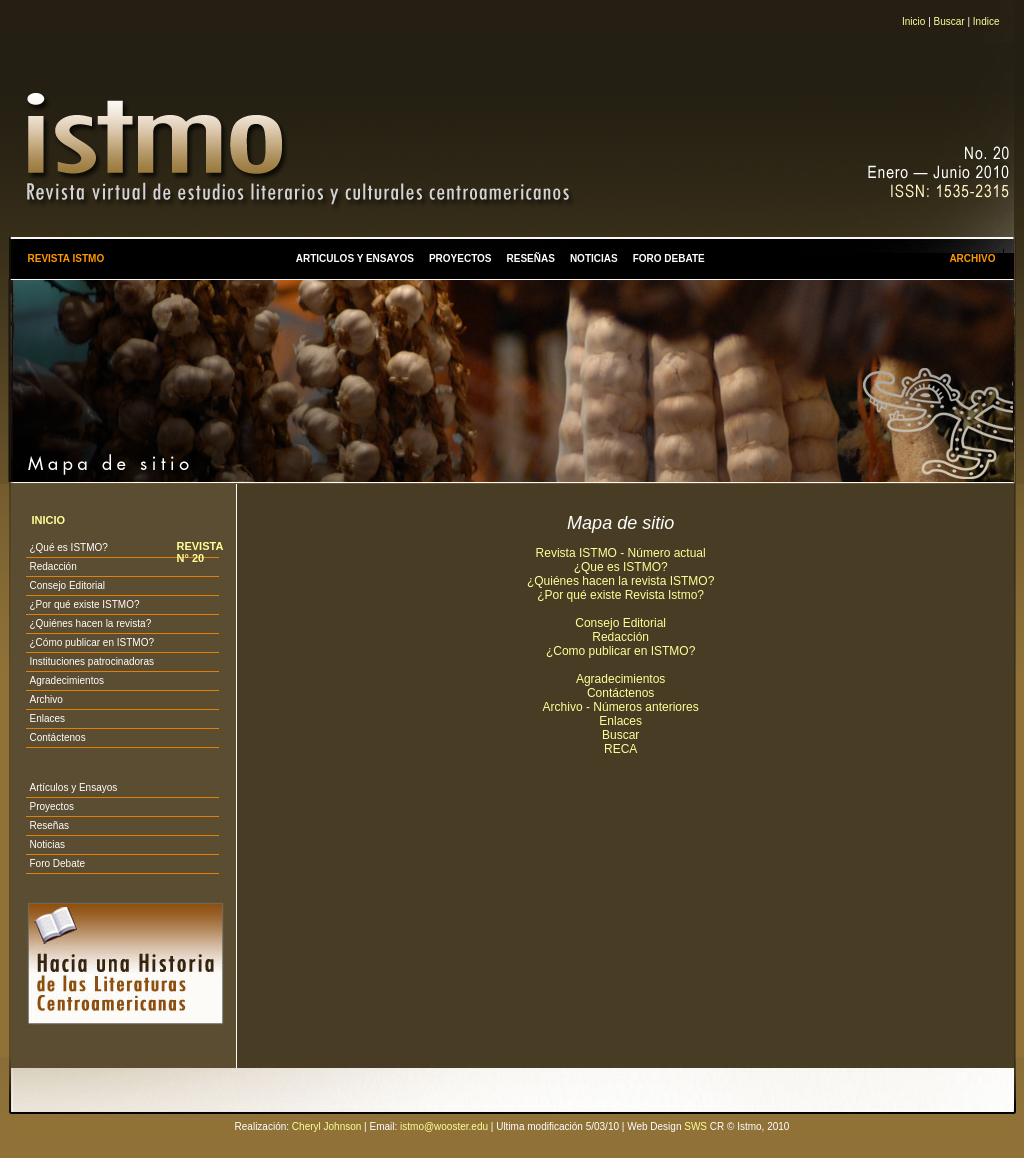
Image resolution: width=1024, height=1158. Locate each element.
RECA (620, 749)
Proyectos (51, 806)
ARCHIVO (972, 258)
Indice (986, 21)
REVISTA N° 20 (199, 552)
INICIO (48, 520)
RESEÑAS (531, 258)
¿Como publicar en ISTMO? (620, 651)
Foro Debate (57, 863)
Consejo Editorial (67, 585)
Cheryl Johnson (326, 1126)
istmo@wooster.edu (444, 1126)
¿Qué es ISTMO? (68, 547)
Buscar (949, 21)
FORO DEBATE (669, 258)
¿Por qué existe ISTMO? (84, 604)
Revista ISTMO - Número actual (621, 553)
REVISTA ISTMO (65, 258)
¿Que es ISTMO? (621, 567)
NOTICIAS (594, 258)
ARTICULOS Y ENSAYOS (355, 258)
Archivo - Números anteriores (621, 707)
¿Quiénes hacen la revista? (90, 623)
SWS (695, 1126)
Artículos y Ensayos (73, 787)
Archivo (45, 699)
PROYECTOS (460, 258)
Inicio (913, 21)
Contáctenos (57, 737)
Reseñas (48, 825)
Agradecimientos (66, 680)
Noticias (47, 844)
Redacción (52, 566)
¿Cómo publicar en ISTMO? (91, 642)
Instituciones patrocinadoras (91, 661)
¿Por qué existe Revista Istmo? (620, 595)
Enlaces (47, 718)
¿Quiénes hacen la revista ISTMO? (620, 581)
